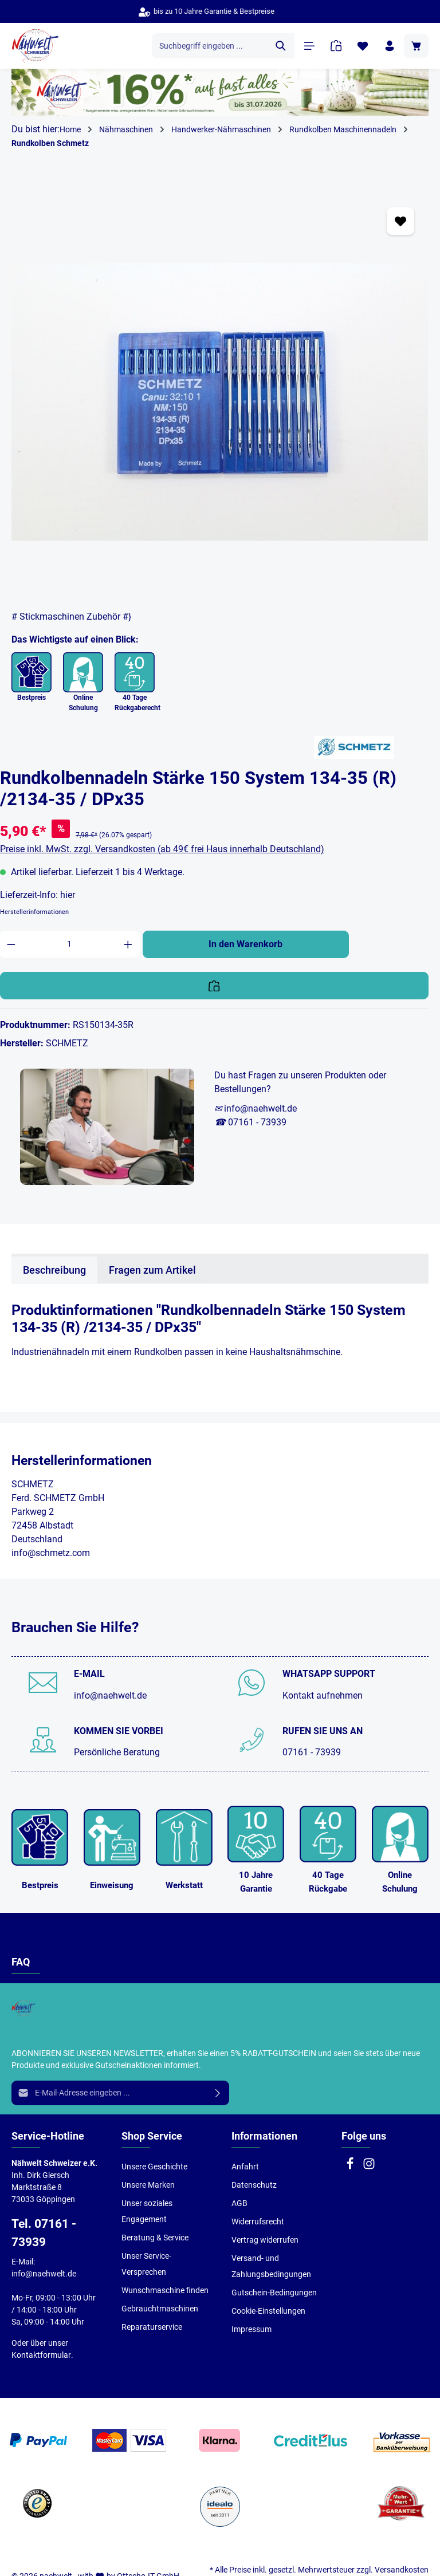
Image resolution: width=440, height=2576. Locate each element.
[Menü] (308, 46)
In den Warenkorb (245, 944)
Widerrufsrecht (257, 2221)
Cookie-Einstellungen (268, 2310)
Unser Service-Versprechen (146, 2263)
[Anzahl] (69, 944)
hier (67, 894)
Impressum (251, 2329)
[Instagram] (369, 2167)
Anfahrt (245, 2166)
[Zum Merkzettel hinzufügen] (400, 221)
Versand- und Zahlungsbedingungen (271, 2266)
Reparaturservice (151, 2326)
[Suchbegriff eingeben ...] (209, 45)
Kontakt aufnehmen (322, 1695)
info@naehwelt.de (110, 1695)
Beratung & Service (154, 2237)
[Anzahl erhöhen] (128, 944)
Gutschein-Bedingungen (274, 2292)
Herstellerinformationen (34, 912)
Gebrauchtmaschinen (159, 2308)
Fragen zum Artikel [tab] (152, 1270)
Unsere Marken (148, 2184)
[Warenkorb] (416, 46)
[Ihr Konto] (389, 46)
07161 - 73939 (311, 1752)
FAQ (20, 1962)
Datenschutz (254, 2184)
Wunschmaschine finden (165, 2290)
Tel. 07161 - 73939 (43, 2232)
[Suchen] (280, 45)
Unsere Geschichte (154, 2166)
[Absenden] (218, 2093)
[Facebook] (351, 2167)
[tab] (54, 1270)
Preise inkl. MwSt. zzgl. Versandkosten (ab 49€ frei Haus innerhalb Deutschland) (162, 849)
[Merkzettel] (362, 46)
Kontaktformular (41, 2355)
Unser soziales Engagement (146, 2211)
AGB (239, 2203)
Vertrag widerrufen (264, 2239)
